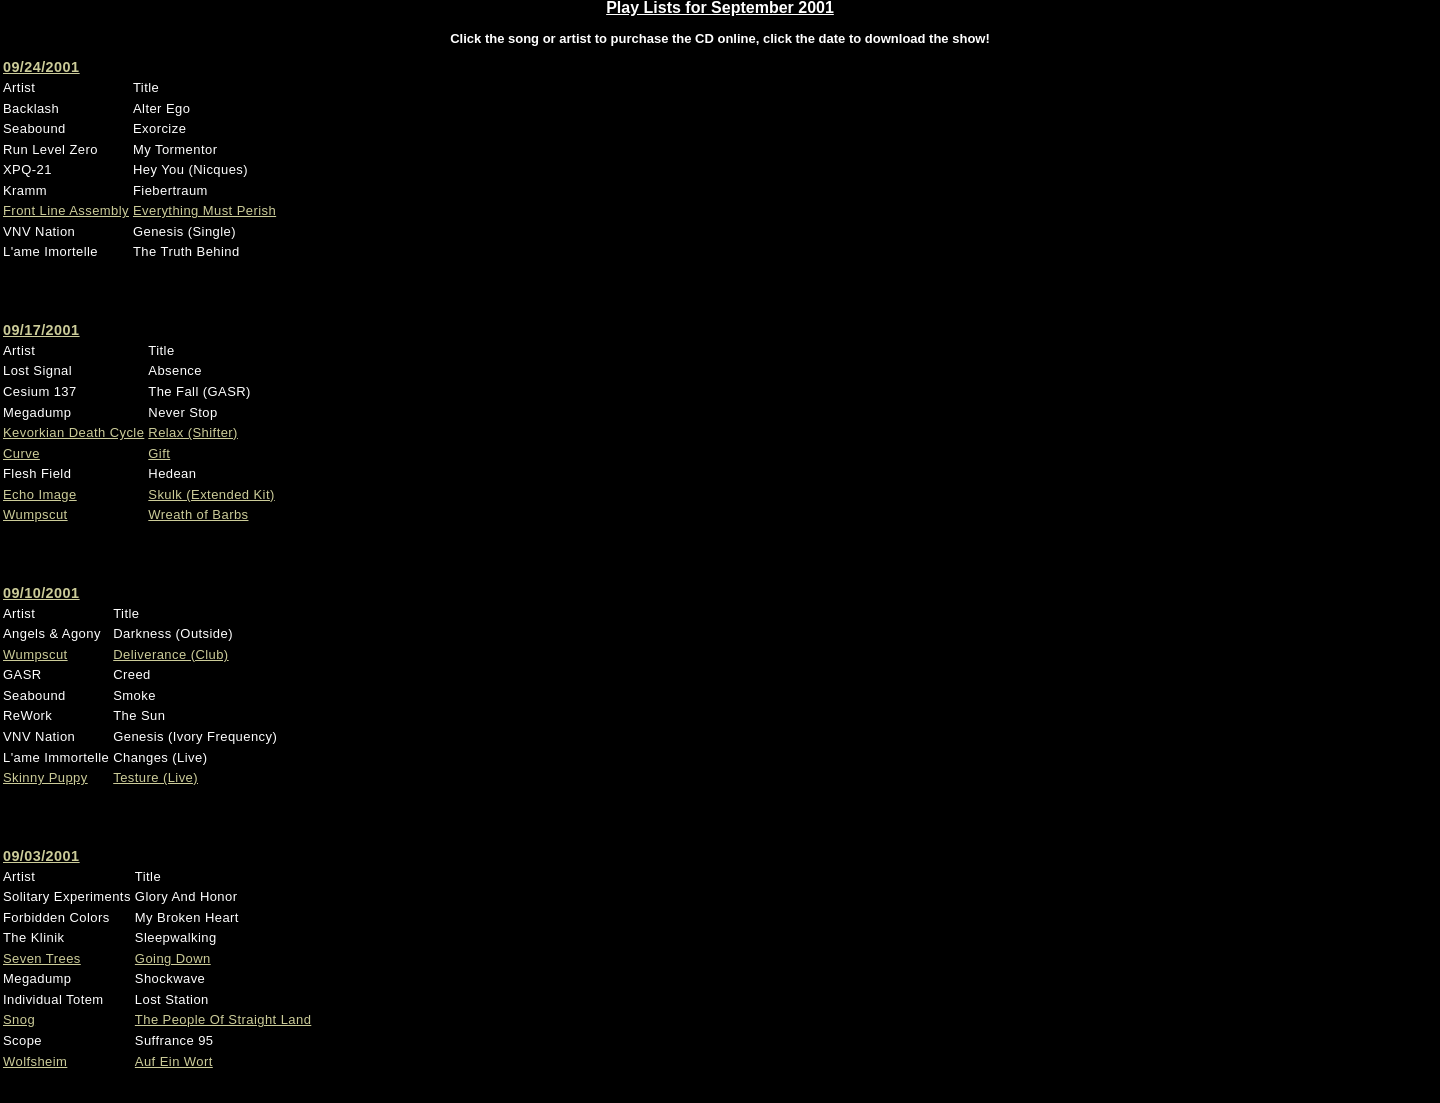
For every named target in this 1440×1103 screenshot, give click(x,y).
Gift (159, 453)
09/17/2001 (41, 330)
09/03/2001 (41, 856)
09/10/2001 (41, 593)
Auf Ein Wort (174, 1061)
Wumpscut (35, 514)
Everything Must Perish (204, 210)
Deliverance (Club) (170, 654)
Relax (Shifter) (193, 432)
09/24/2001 (41, 67)
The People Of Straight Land (223, 1019)
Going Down (173, 958)
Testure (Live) (155, 777)
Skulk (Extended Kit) (211, 494)
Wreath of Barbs (198, 514)
